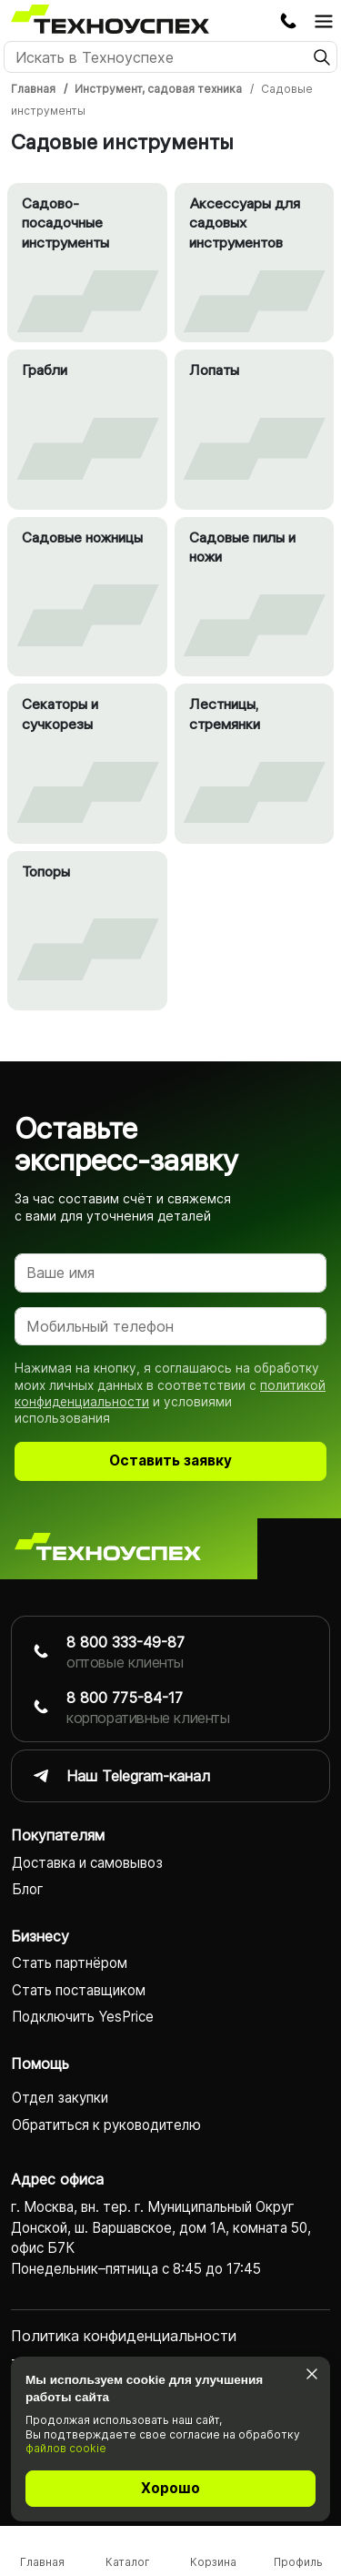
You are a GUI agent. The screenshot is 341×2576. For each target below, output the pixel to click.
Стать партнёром (69, 1963)
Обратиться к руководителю (106, 2125)
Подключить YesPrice (83, 2016)
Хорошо (170, 2488)
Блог (28, 1889)
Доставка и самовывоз (87, 1862)
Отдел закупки (60, 2097)
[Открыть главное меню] (323, 21)
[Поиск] (170, 57)
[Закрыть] (311, 2373)
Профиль (298, 2562)
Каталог (127, 2562)
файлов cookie (65, 2448)
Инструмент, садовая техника (158, 89)
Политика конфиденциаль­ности (123, 2336)
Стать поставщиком (78, 1990)
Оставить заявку (170, 1460)
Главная (33, 89)
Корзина (213, 2562)
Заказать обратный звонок (288, 21)
